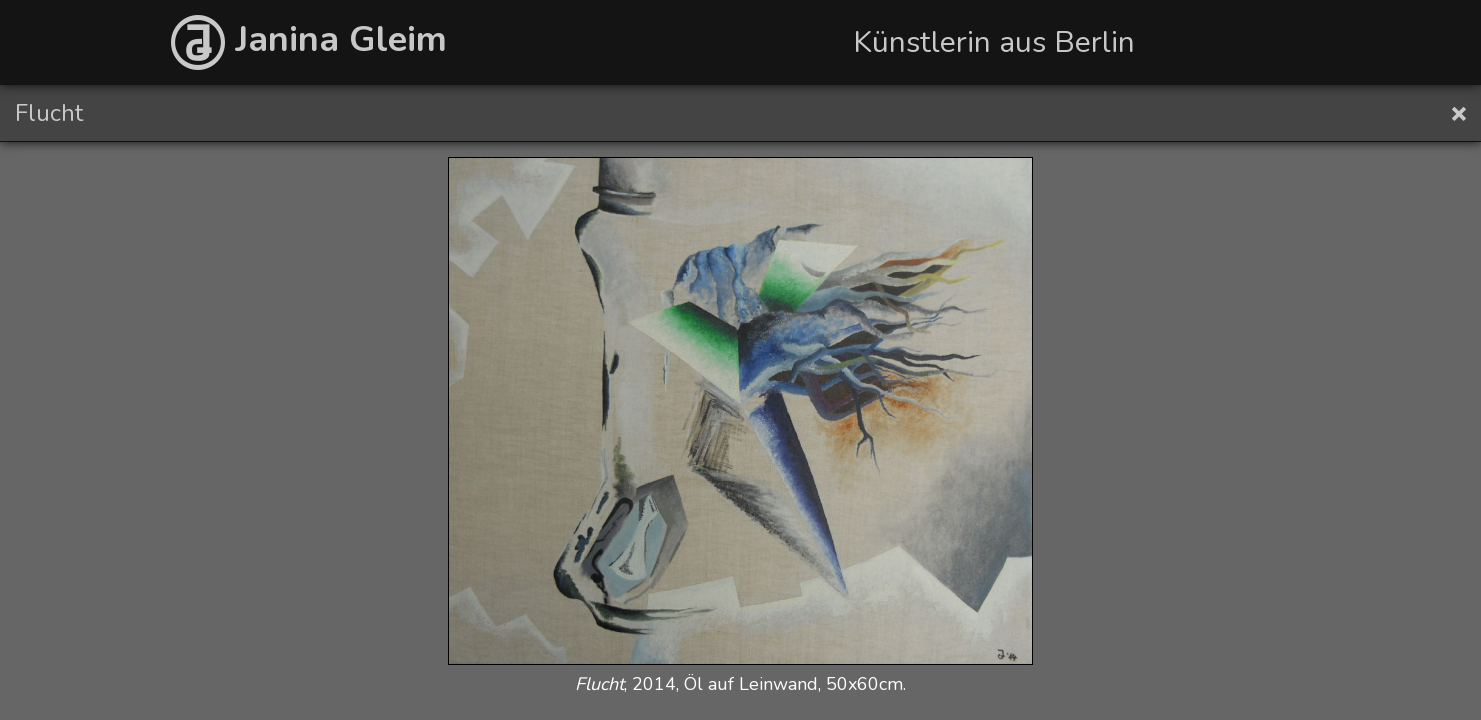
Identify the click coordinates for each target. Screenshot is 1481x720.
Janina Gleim (309, 39)
